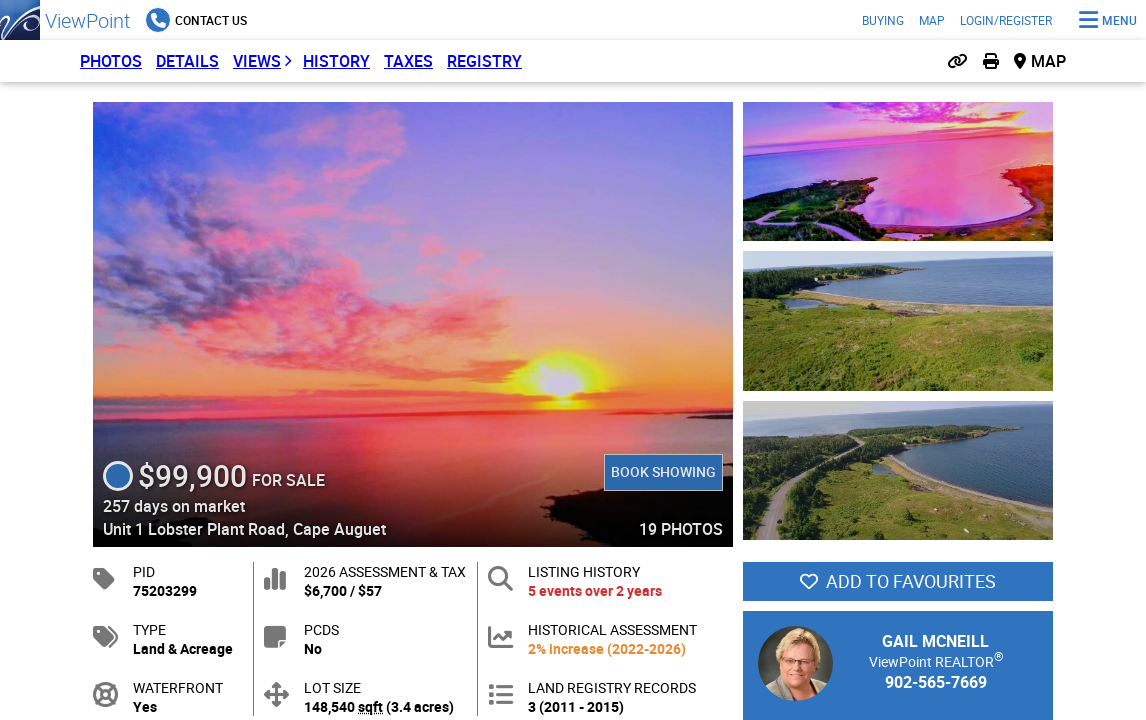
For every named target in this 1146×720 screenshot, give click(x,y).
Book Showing (662, 471)
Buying (883, 20)
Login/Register (1006, 20)
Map (932, 20)
